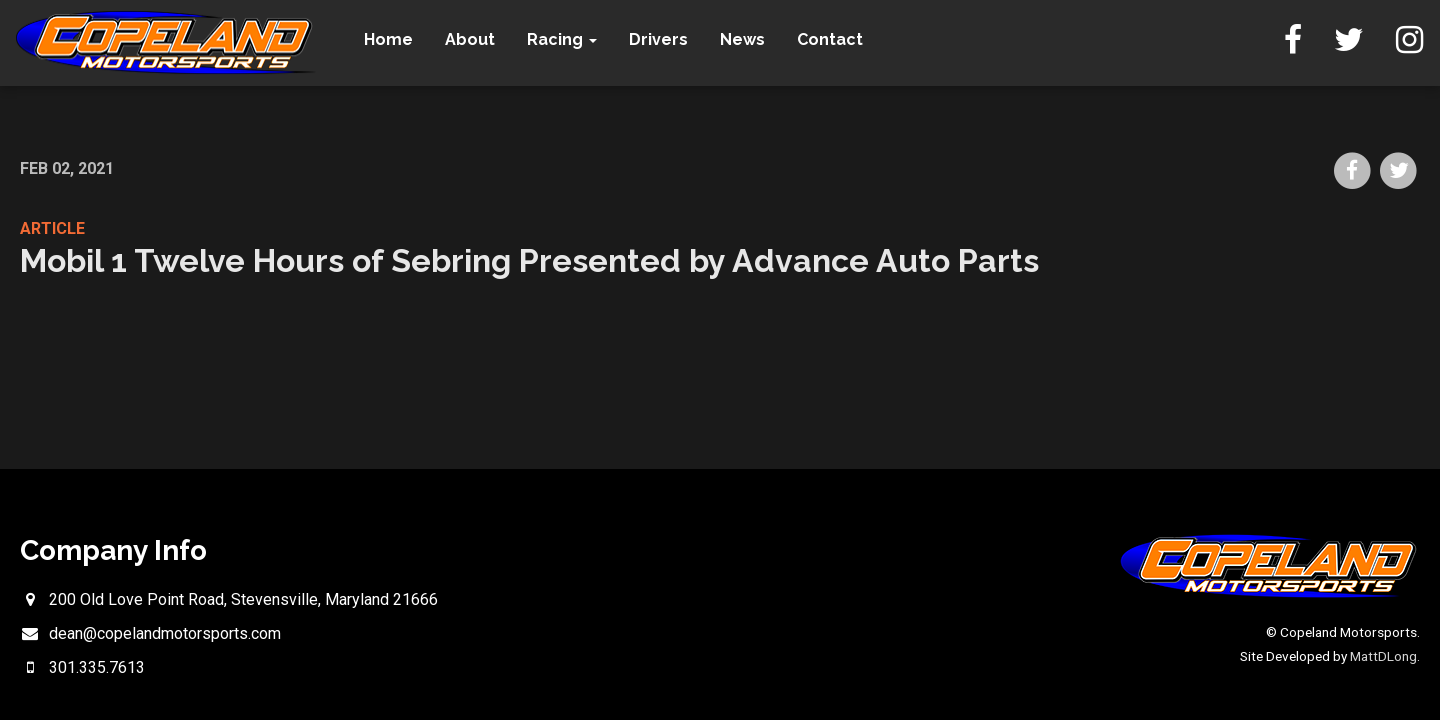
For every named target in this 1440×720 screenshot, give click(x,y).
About (470, 39)
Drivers (658, 39)
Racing (562, 39)
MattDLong (1383, 656)
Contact (830, 39)
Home (388, 39)
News (742, 39)
